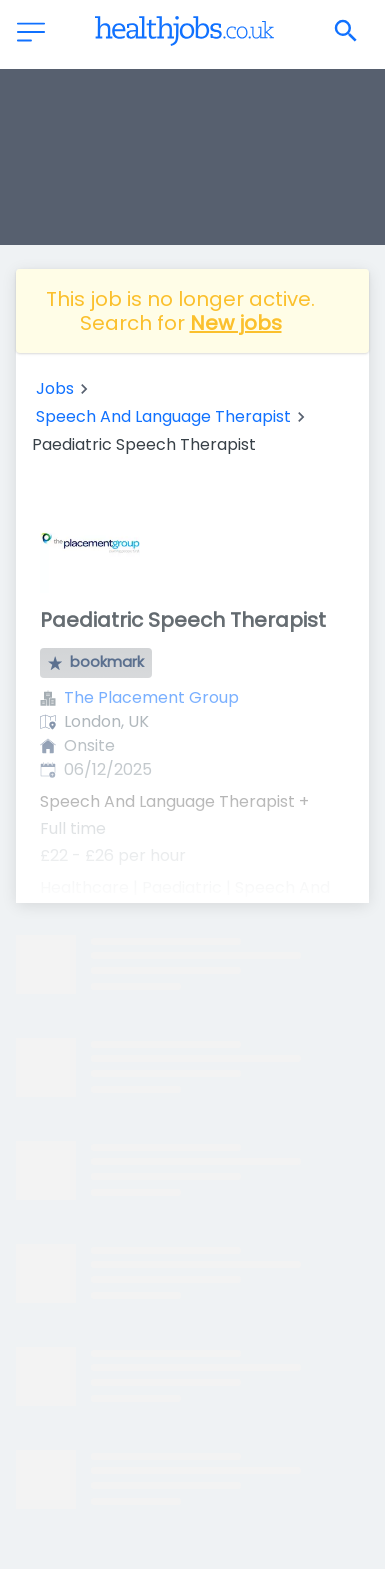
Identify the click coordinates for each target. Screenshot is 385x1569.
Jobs (55, 388)
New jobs (236, 323)
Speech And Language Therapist (163, 416)
